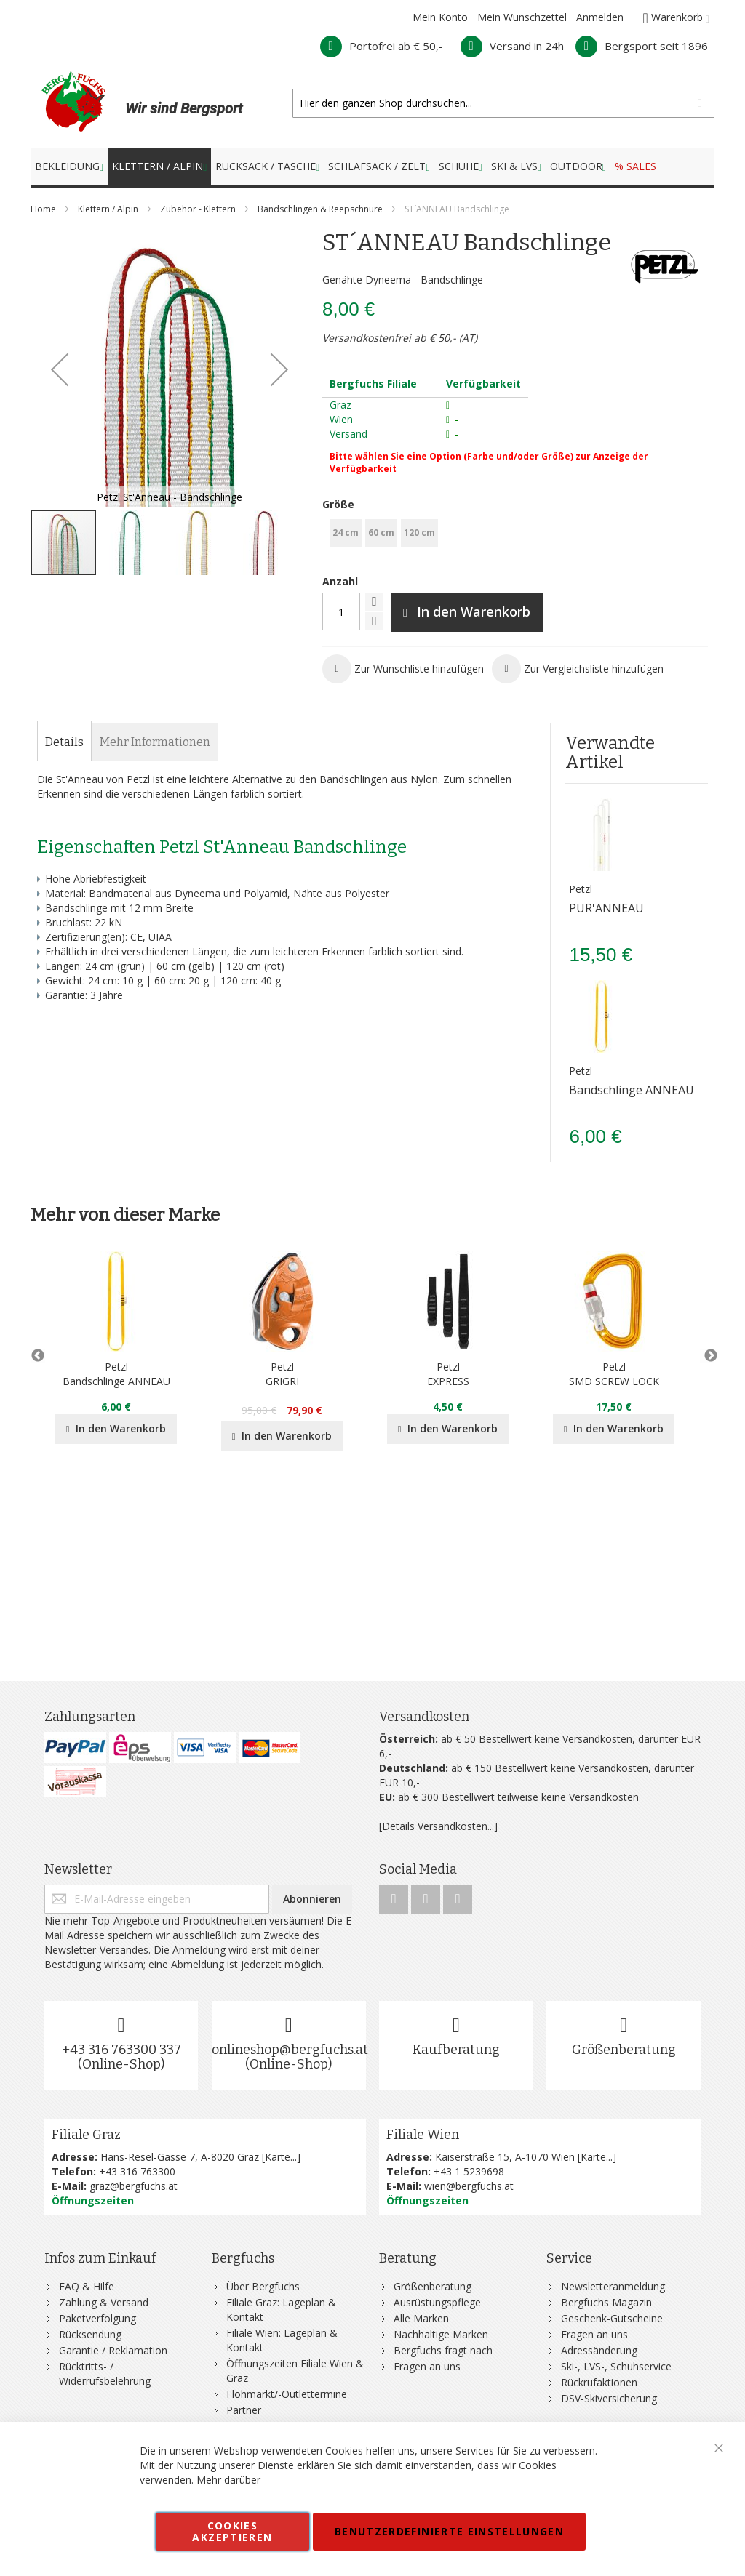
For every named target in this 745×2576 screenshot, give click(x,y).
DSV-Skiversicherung (609, 2398)
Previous (38, 1356)
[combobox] (503, 103)
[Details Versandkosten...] (438, 1826)
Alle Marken (421, 2318)
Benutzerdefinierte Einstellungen (449, 2531)
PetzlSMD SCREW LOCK (614, 1374)
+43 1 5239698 (469, 2171)
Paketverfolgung (97, 2318)
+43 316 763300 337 (121, 2050)
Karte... (281, 2157)
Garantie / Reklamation (113, 2350)
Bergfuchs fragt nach (443, 2350)
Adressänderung (599, 2350)
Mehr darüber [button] (228, 2480)
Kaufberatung (456, 2050)
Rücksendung (90, 2334)
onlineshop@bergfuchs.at (290, 2050)
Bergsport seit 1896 (641, 46)
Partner (243, 2410)
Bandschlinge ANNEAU (631, 1090)
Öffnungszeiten (93, 2200)
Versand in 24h (512, 46)
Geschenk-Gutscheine (612, 2318)
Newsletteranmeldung (613, 2286)
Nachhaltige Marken (441, 2334)
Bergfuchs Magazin (606, 2302)
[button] (60, 369)
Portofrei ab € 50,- (381, 46)
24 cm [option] (345, 532)
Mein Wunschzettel (522, 17)
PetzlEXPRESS (448, 1374)
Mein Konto (440, 17)
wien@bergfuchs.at (469, 2186)
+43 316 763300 (137, 2171)
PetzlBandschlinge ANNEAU (116, 1374)
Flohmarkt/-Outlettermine (286, 2394)
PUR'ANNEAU (606, 908)
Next (707, 1356)
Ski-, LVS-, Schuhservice (616, 2366)
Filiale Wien (422, 2135)
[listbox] (515, 534)
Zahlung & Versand (103, 2302)
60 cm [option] (381, 532)
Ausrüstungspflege (437, 2302)
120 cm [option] (419, 532)
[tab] (64, 742)
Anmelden (600, 17)
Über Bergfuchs (263, 2286)
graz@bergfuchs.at (133, 2186)
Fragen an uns (427, 2366)
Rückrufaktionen (599, 2382)
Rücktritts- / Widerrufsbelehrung (105, 2373)
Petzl (580, 889)
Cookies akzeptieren (232, 2531)
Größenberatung (624, 2050)
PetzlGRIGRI (282, 1374)
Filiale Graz (86, 2135)
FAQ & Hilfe (86, 2286)
